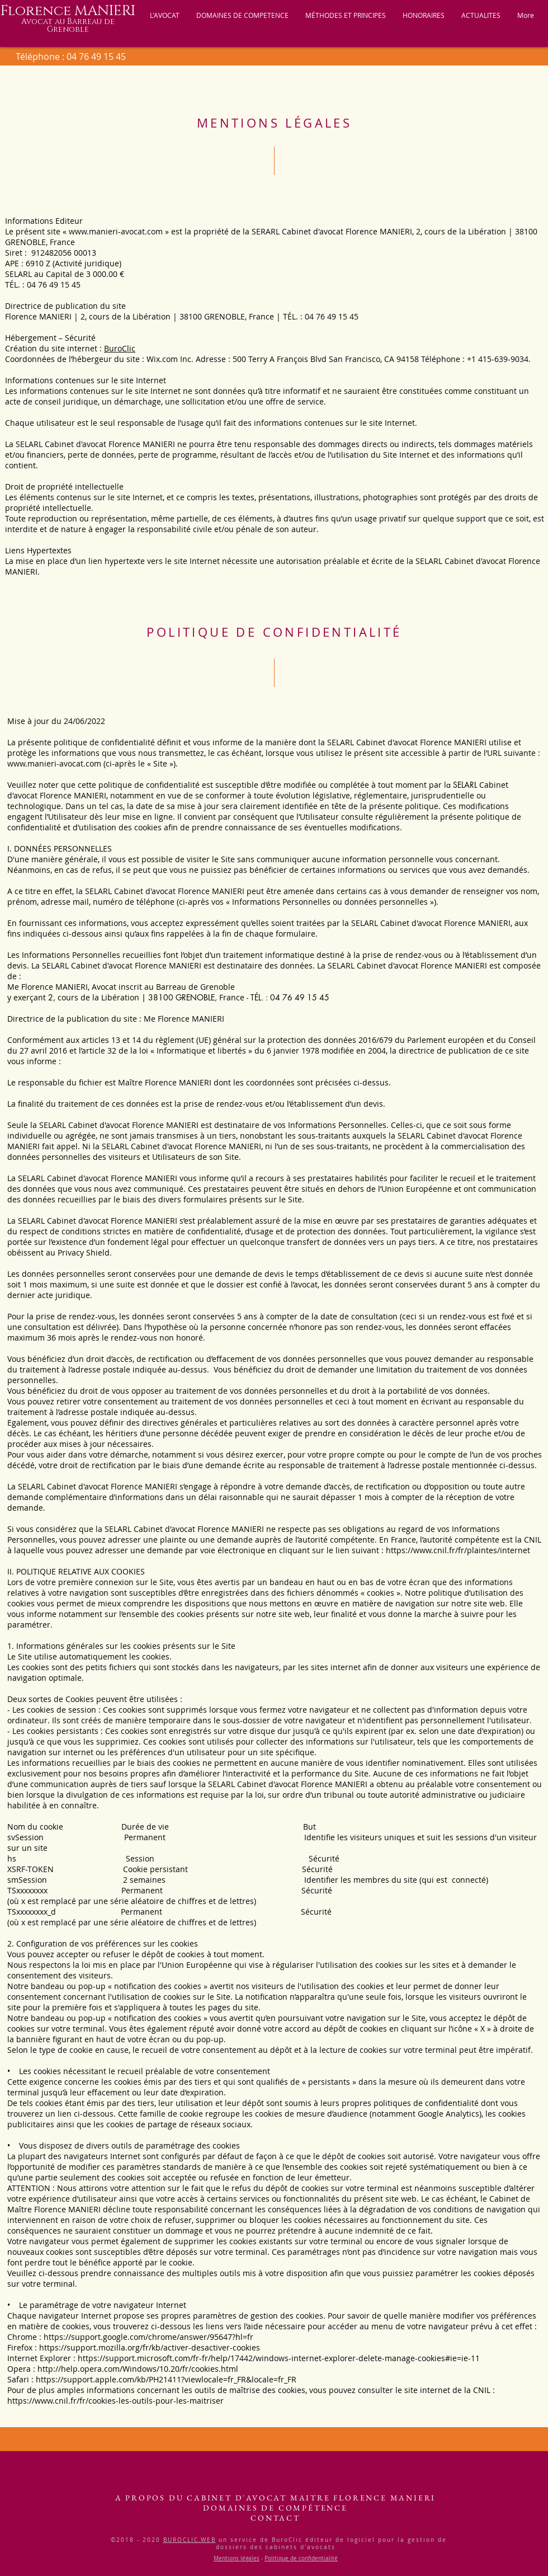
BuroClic (119, 348)
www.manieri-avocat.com (116, 231)
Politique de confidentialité (301, 2558)
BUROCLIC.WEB (189, 2540)
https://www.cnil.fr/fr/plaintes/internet (458, 1550)
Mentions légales (236, 2558)
